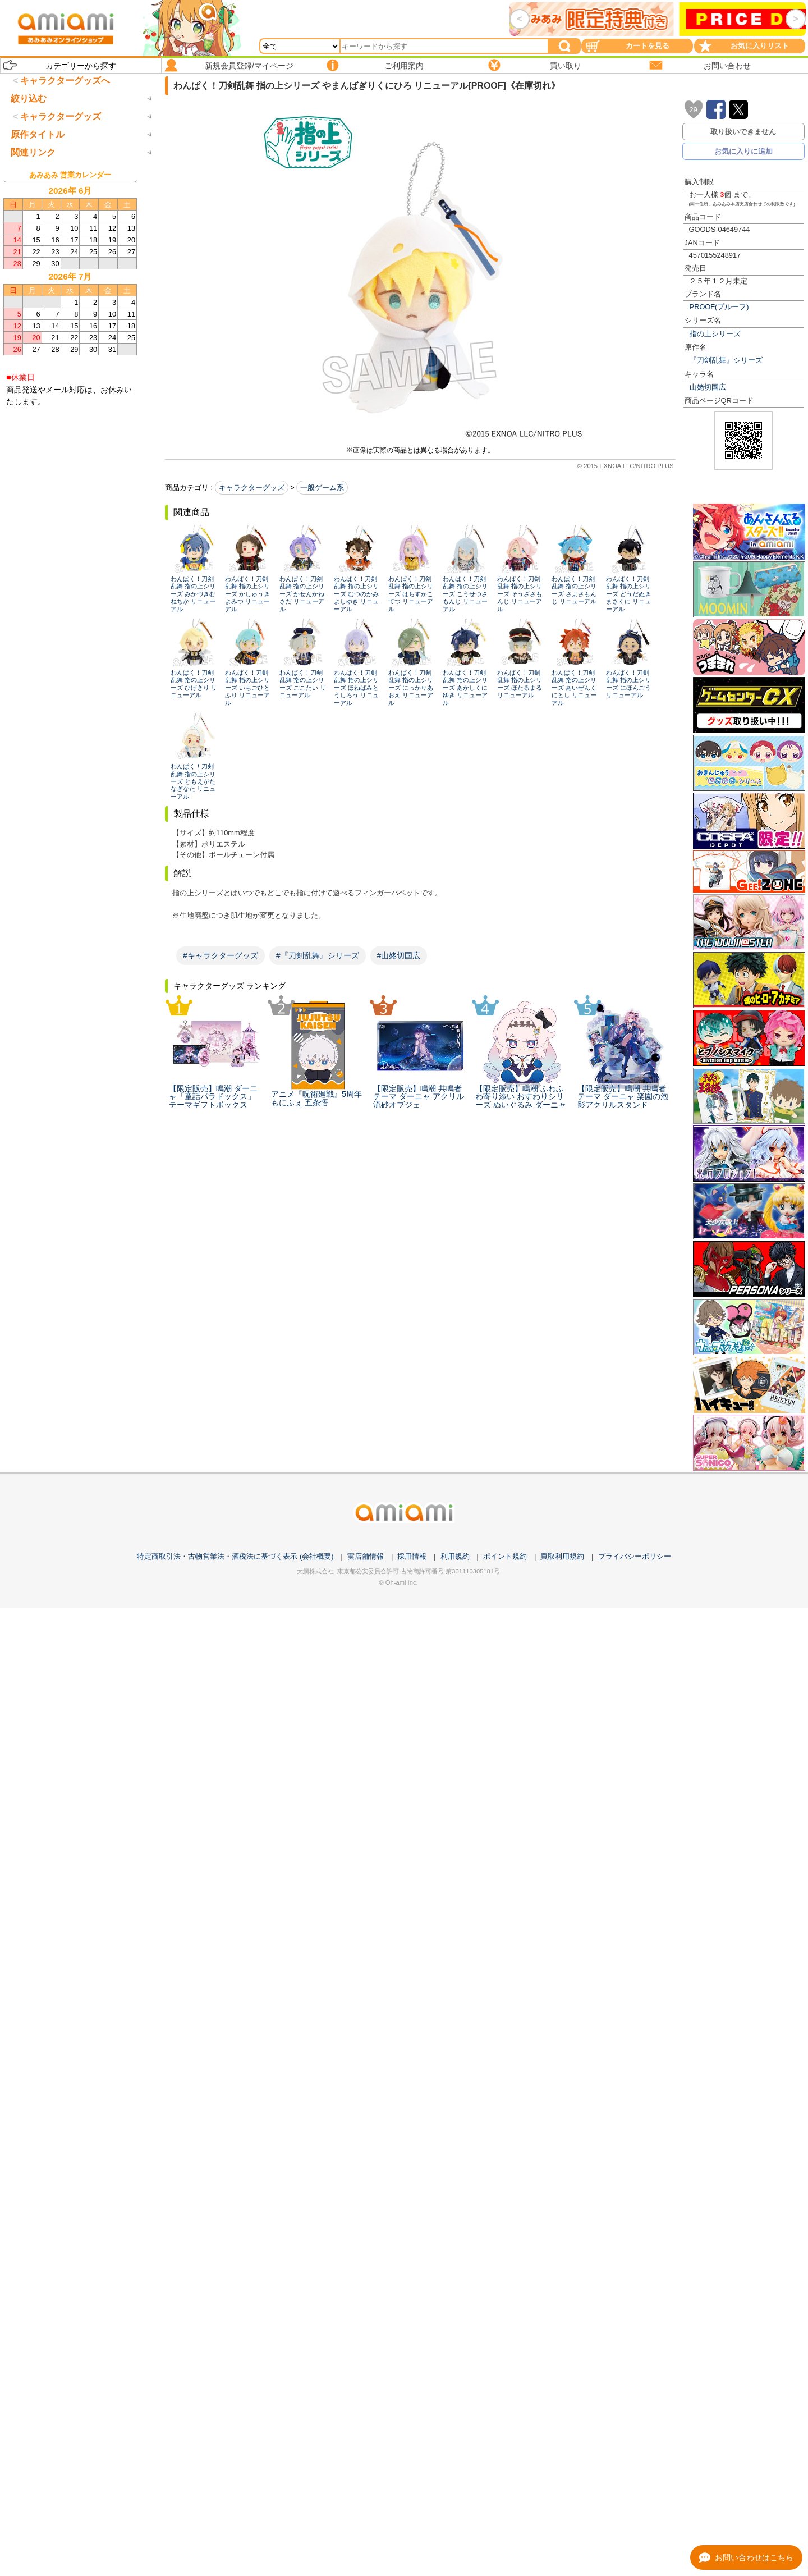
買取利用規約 (562, 1556)
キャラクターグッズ (251, 487)
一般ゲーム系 (322, 487)
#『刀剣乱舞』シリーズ (317, 955)
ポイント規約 (505, 1556)
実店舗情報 (365, 1556)
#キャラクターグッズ (220, 955)
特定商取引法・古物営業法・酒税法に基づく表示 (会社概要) (235, 1556)
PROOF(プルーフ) (719, 307)
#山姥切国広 (399, 955)
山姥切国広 (708, 387)
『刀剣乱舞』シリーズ (726, 360)
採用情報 (411, 1556)
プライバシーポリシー (634, 1556)
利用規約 (455, 1556)
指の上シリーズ (715, 334)
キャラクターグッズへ (65, 80)
